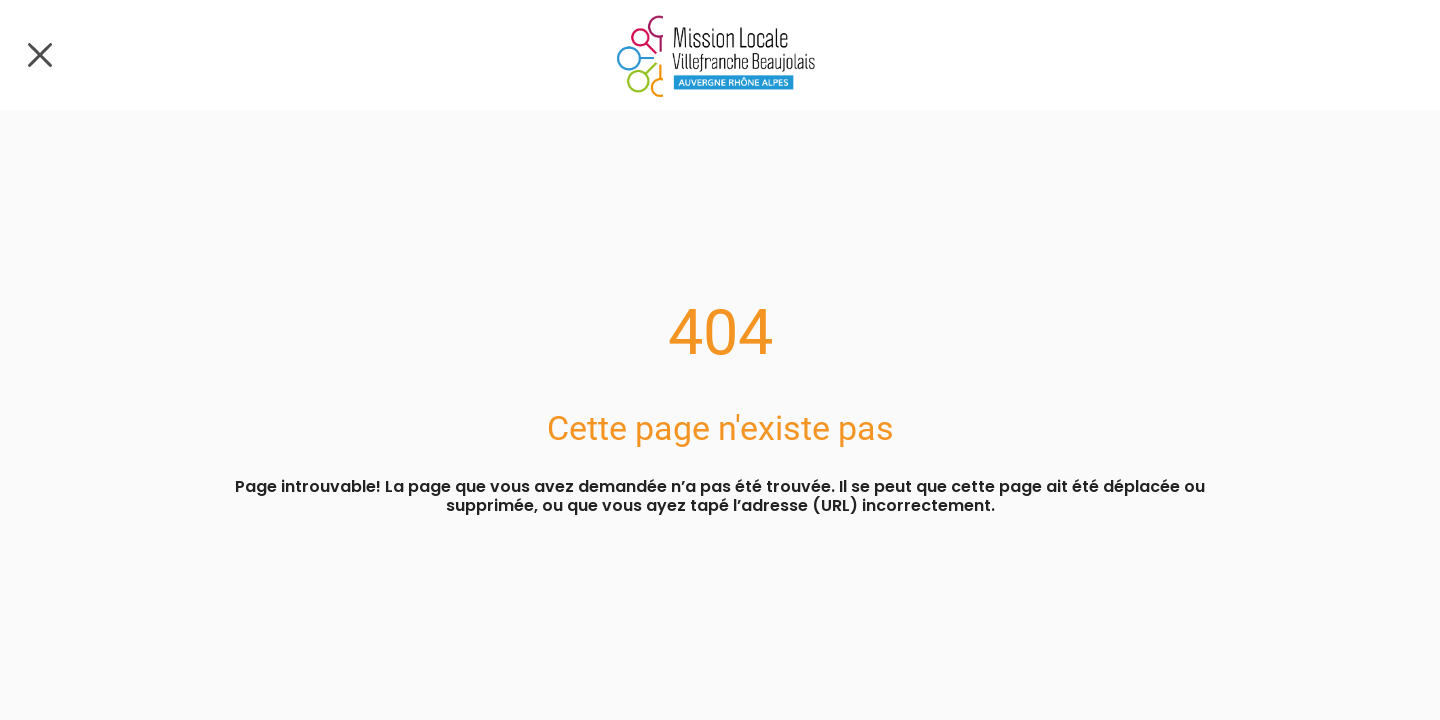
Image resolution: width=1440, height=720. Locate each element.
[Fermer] (40, 55)
